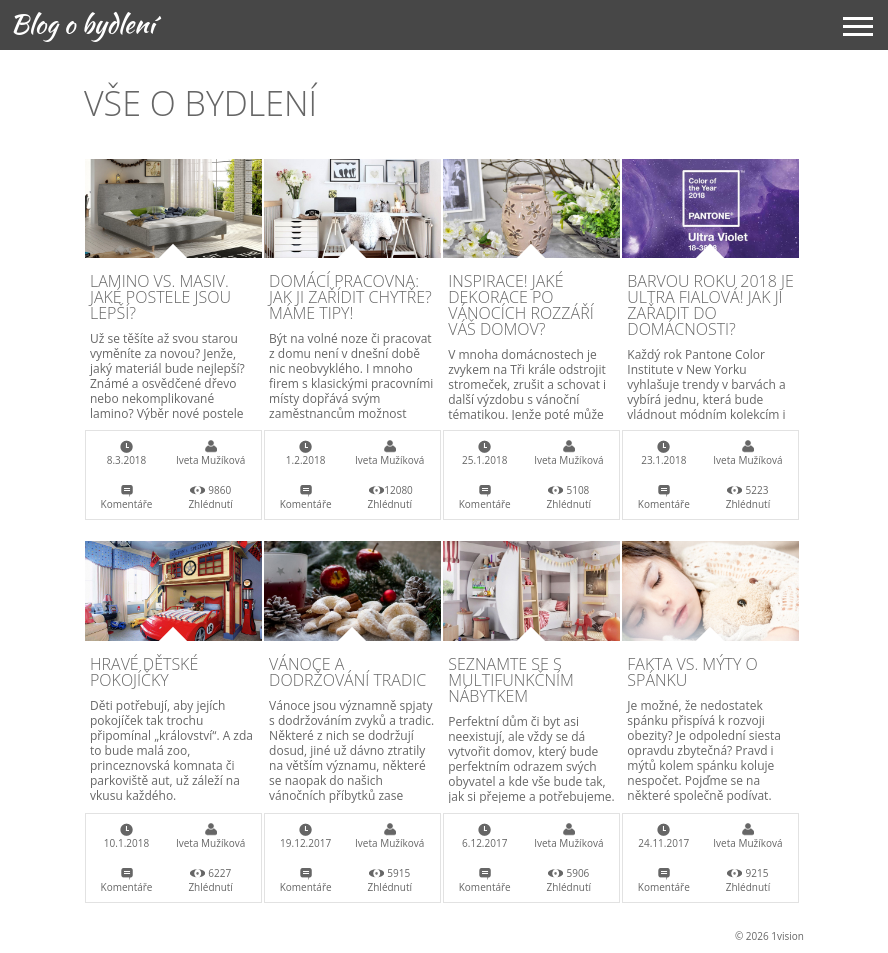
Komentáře (127, 504)
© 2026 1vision (769, 936)
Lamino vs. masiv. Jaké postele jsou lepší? (160, 297)
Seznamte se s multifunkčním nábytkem (511, 680)
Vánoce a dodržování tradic (347, 672)
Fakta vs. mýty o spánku (692, 672)
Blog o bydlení (82, 24)
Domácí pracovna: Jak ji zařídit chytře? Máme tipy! (350, 297)
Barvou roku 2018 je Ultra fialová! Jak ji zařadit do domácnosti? (710, 305)
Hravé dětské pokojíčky (144, 672)
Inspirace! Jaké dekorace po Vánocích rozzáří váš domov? (520, 305)
